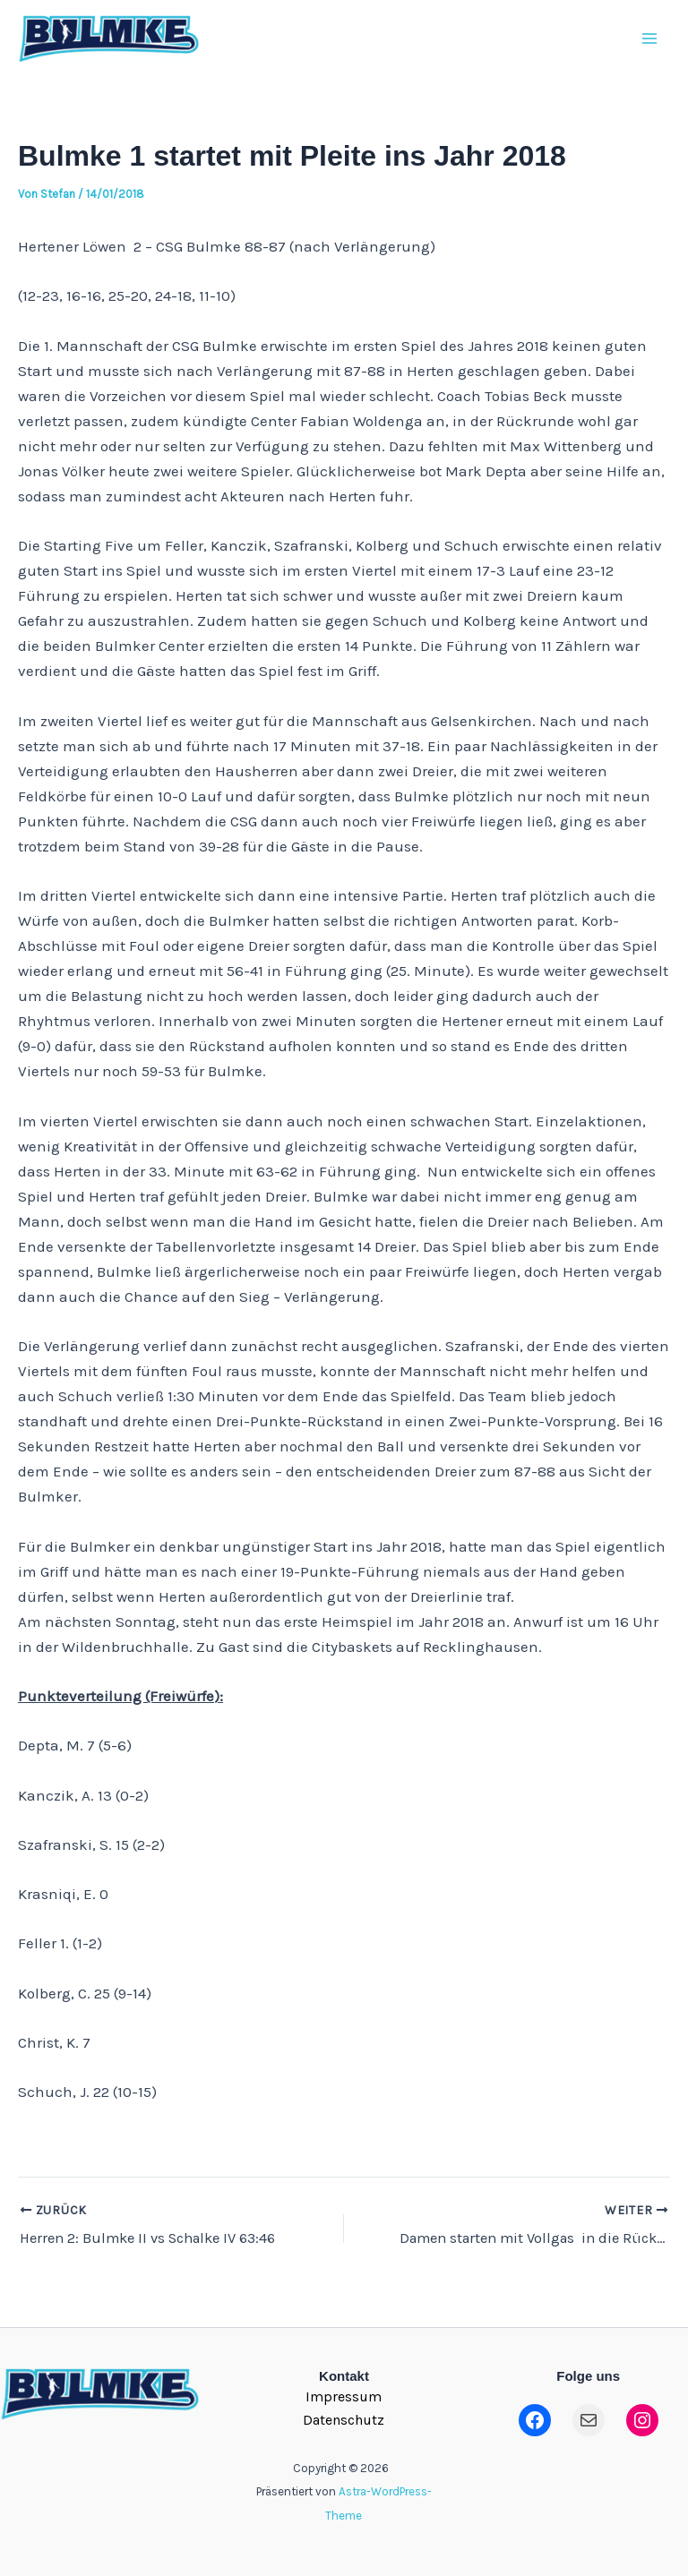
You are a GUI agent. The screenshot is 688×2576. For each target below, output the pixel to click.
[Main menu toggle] (650, 43)
